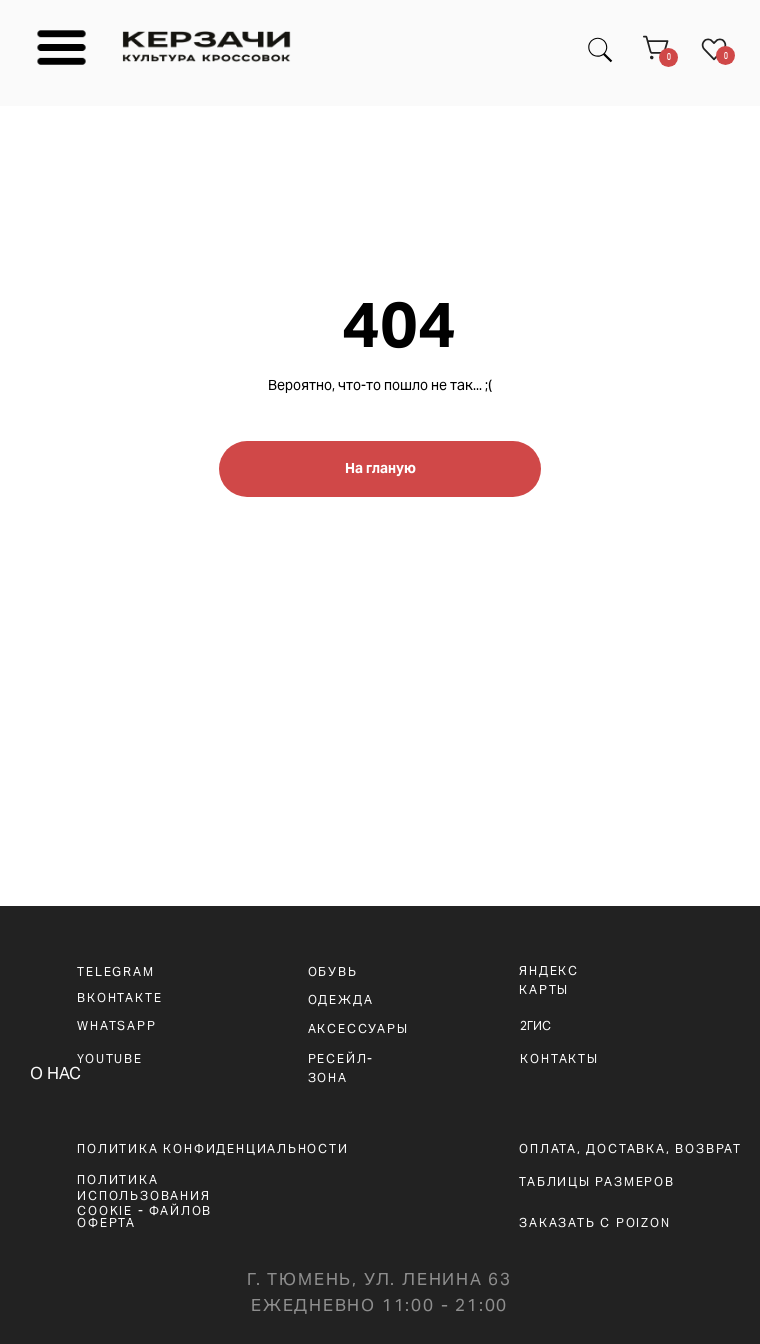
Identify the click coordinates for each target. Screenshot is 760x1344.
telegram (115, 971)
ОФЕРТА (106, 1222)
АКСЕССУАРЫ (358, 1028)
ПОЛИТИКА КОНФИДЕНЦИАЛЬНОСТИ (212, 1148)
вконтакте (119, 997)
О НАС (55, 1073)
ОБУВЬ (333, 971)
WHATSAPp (116, 1025)
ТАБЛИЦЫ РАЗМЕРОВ (597, 1181)
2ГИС (535, 1025)
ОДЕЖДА (341, 999)
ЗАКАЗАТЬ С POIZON (595, 1222)
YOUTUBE (110, 1058)
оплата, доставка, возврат (630, 1148)
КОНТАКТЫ (559, 1058)
